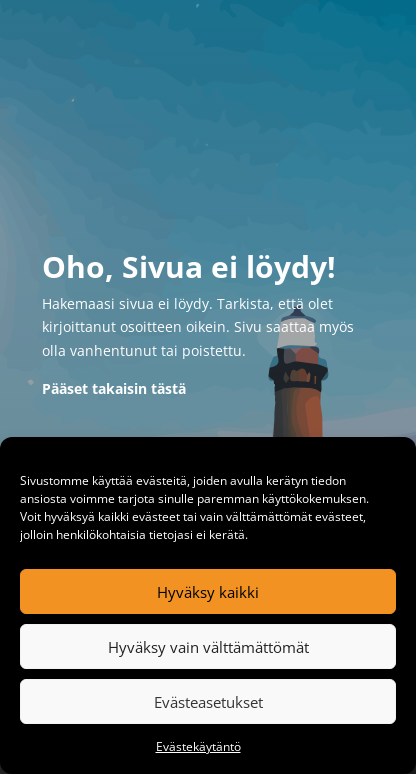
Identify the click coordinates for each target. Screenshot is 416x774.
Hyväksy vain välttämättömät (208, 647)
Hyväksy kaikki (208, 592)
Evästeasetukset (208, 702)
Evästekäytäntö (198, 746)
